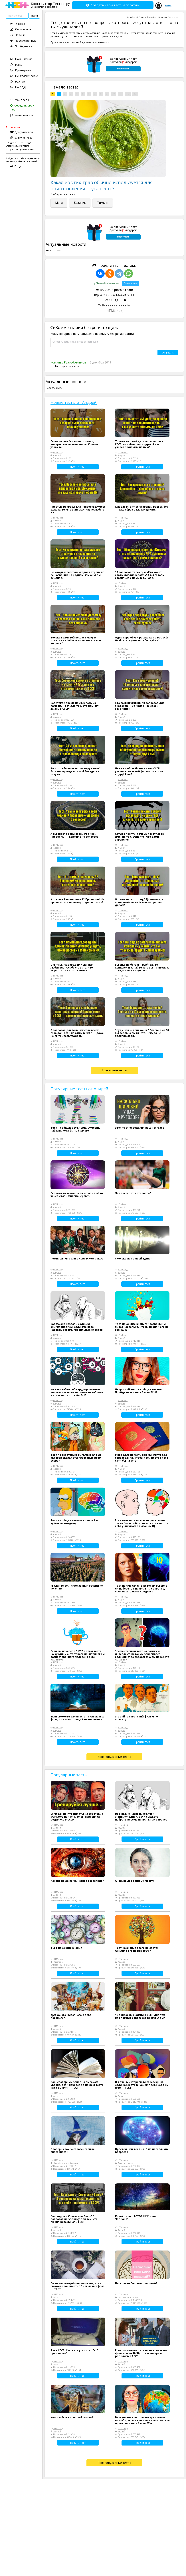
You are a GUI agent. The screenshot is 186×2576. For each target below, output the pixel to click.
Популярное (20, 29)
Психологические (24, 76)
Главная (17, 23)
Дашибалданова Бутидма (65, 2163)
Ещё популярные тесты (114, 1757)
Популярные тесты (69, 1774)
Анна (55, 2096)
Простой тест (152, 17)
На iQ (16, 64)
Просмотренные (23, 40)
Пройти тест (78, 466)
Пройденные (21, 46)
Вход (15, 166)
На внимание (21, 59)
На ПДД (18, 87)
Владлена (58, 1961)
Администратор (125, 2163)
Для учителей (21, 132)
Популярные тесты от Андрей (79, 1088)
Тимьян (102, 203)
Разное (17, 81)
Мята (59, 203)
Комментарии (21, 115)
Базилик (80, 203)
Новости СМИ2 (54, 250)
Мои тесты (19, 100)
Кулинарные (20, 70)
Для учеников (21, 137)
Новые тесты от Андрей (73, 402)
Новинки (18, 35)
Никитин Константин (128, 2297)
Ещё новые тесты (114, 1070)
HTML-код (114, 310)
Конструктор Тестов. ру (50, 4)
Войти (168, 5)
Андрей (135, 17)
